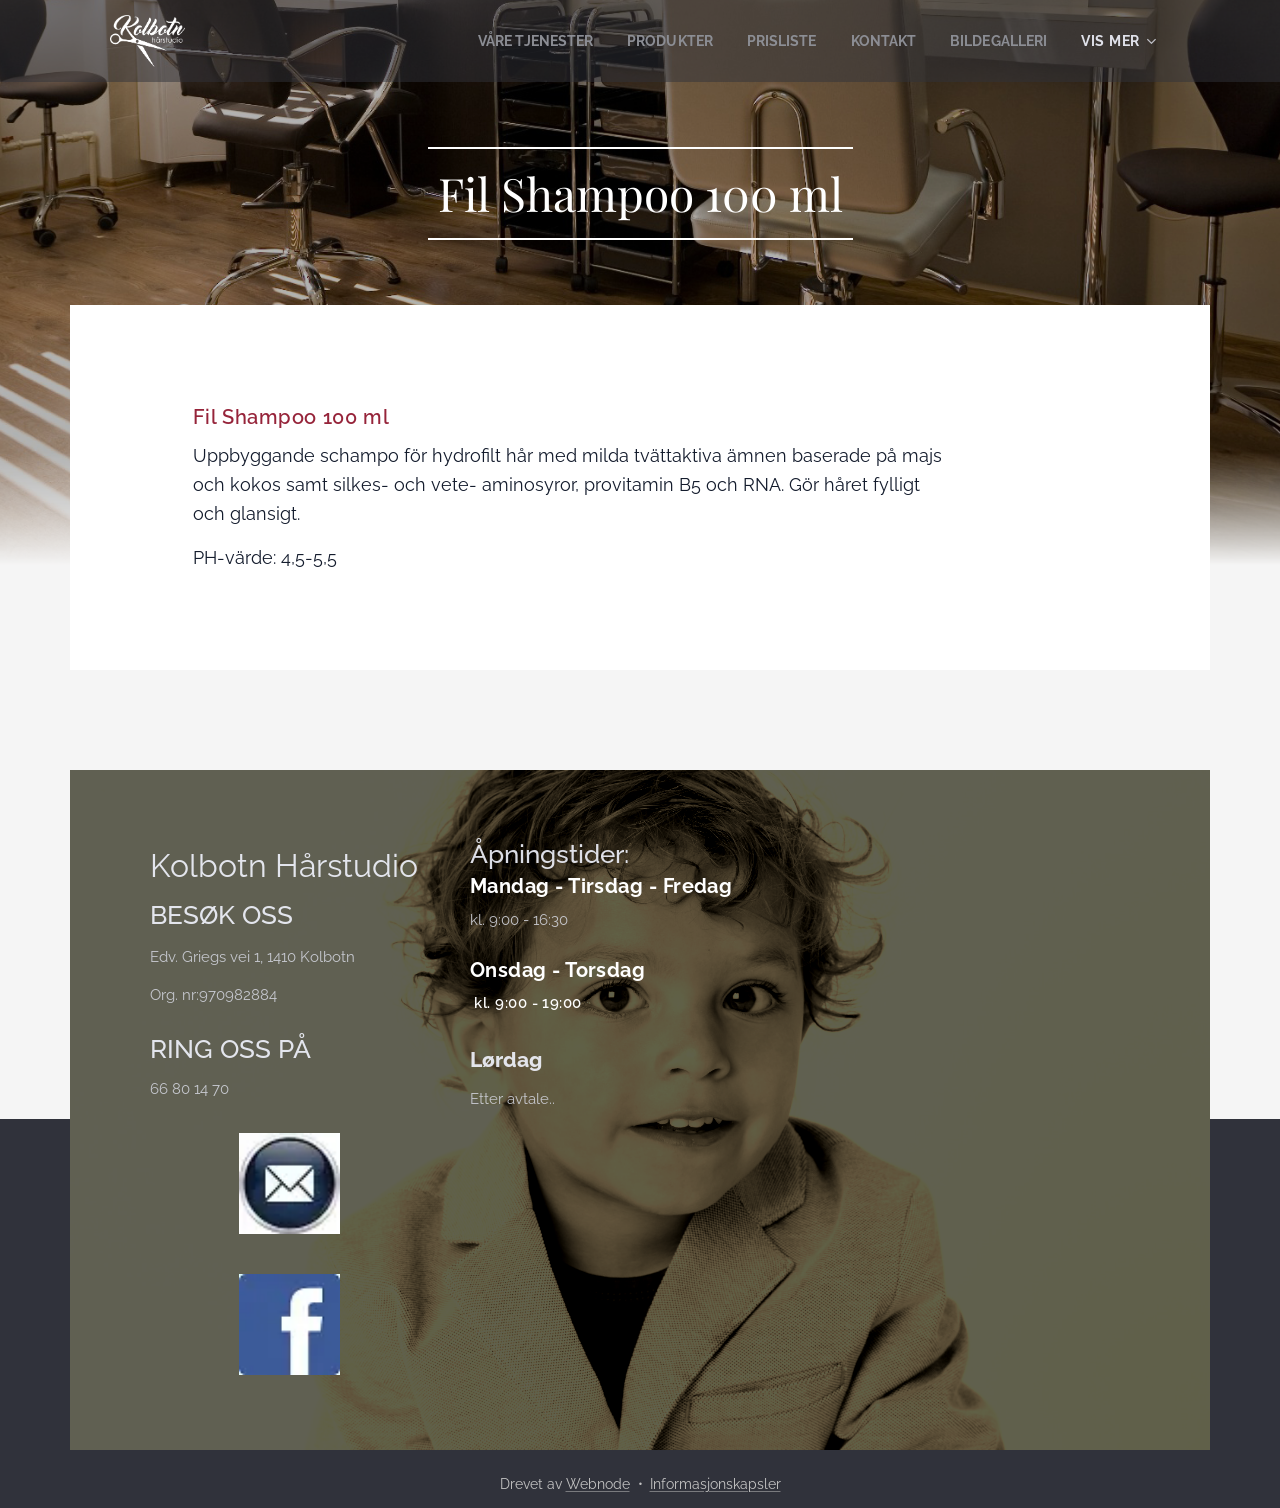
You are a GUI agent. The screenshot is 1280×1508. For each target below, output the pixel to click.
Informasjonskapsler (715, 1484)
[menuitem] (508, 41)
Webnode (598, 1484)
